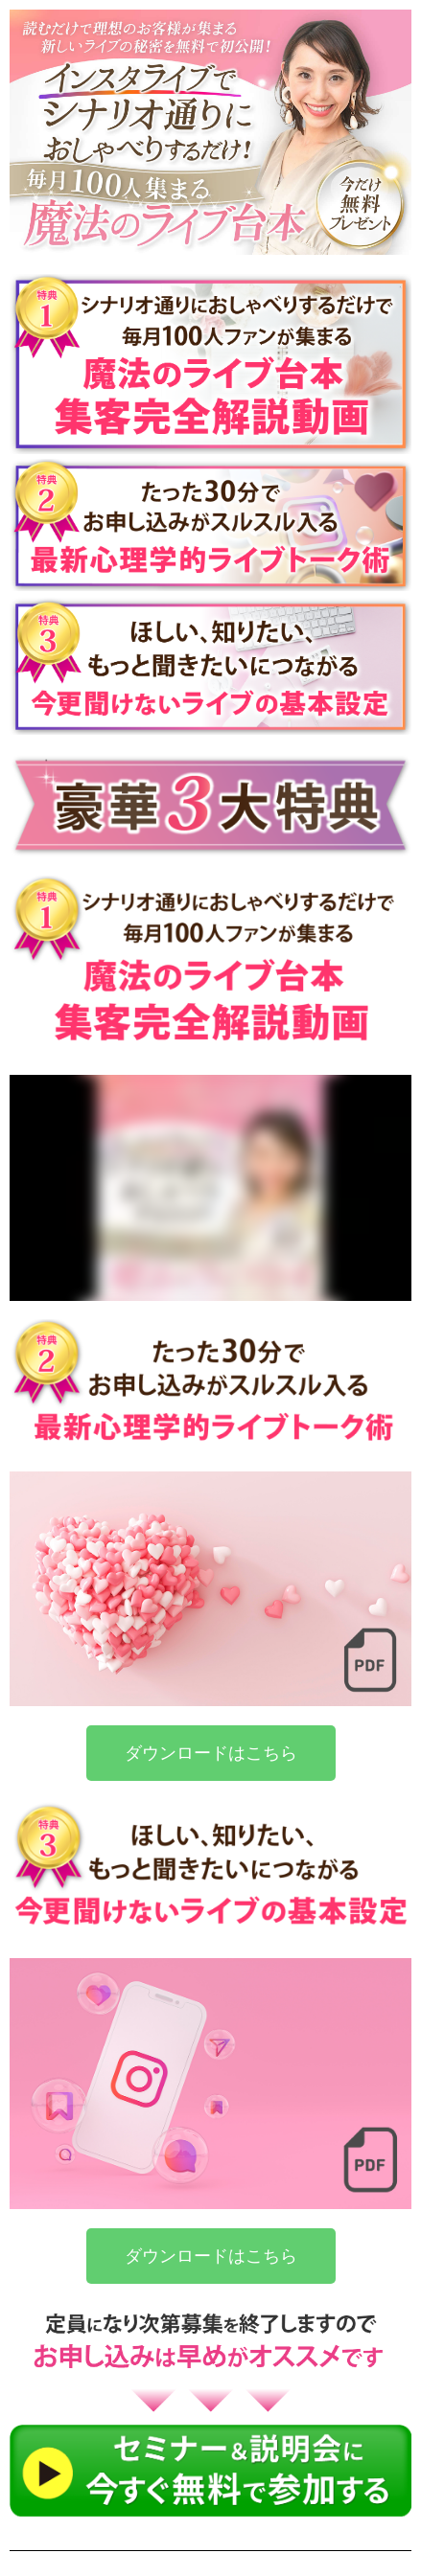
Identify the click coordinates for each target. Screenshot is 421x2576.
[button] (211, 1753)
